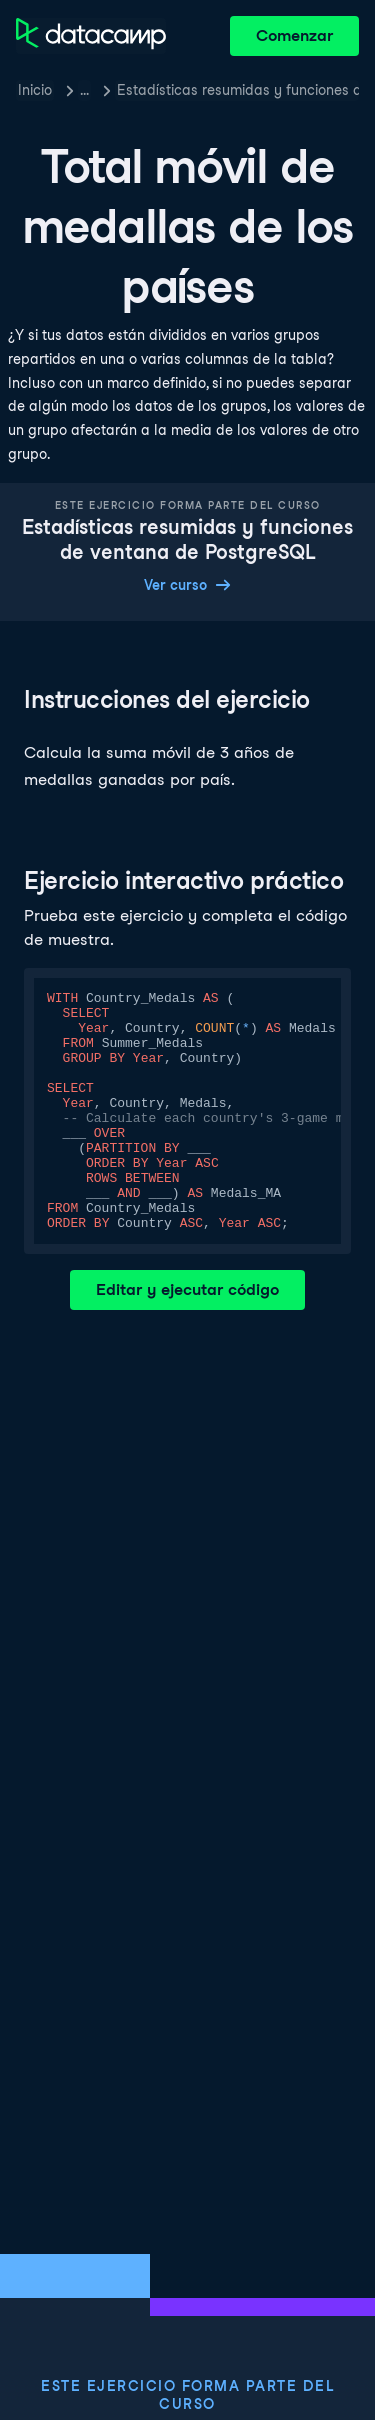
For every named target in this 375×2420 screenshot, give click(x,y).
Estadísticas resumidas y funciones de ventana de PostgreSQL (238, 90)
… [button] (84, 90)
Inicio (35, 90)
